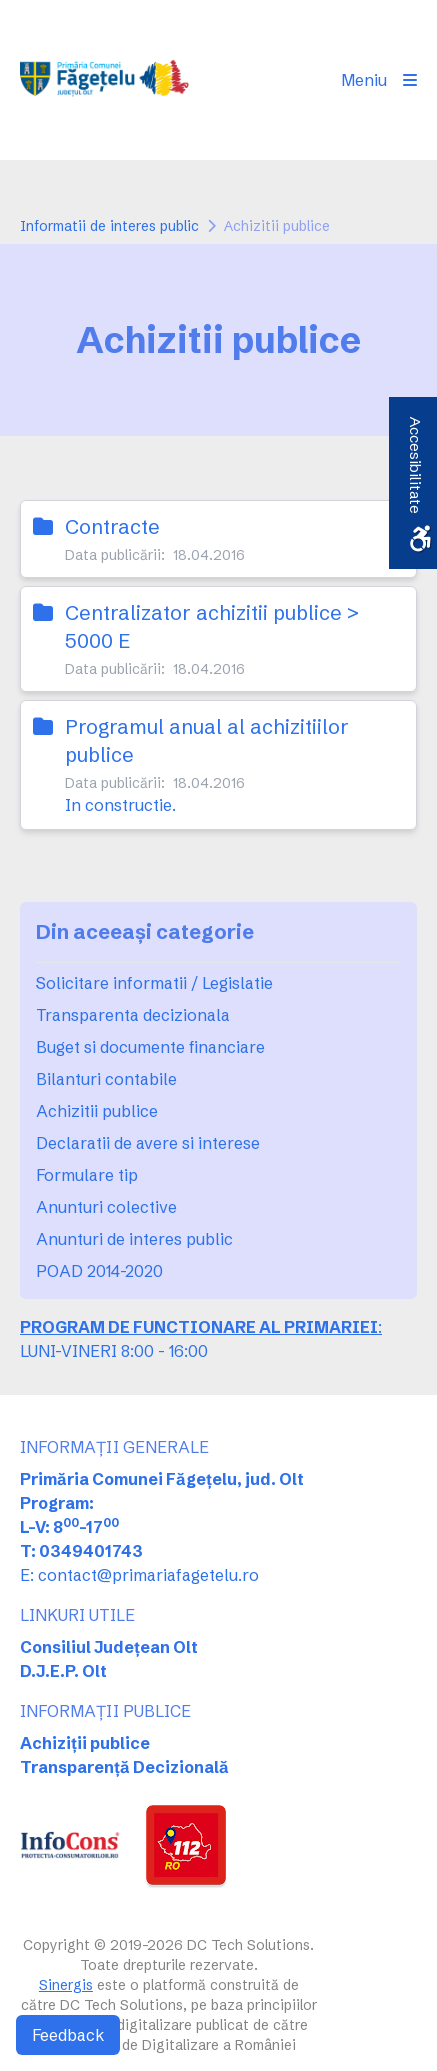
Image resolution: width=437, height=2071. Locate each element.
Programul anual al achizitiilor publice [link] (207, 740)
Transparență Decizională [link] (124, 1767)
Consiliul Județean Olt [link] (109, 1647)
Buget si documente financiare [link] (150, 1047)
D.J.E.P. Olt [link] (63, 1671)
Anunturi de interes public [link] (134, 1239)
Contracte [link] (112, 526)
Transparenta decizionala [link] (133, 1015)
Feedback (68, 2035)
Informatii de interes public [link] (109, 226)
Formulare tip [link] (87, 1175)
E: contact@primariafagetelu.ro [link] (139, 1575)
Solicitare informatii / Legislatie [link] (154, 983)
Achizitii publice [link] (97, 1111)
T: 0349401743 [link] (81, 1551)
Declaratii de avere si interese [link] (148, 1143)
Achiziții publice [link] (85, 1743)
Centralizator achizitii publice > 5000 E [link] (212, 626)
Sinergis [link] (66, 1985)
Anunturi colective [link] (106, 1207)
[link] (107, 80)
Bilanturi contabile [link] (106, 1079)
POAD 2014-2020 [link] (99, 1271)
